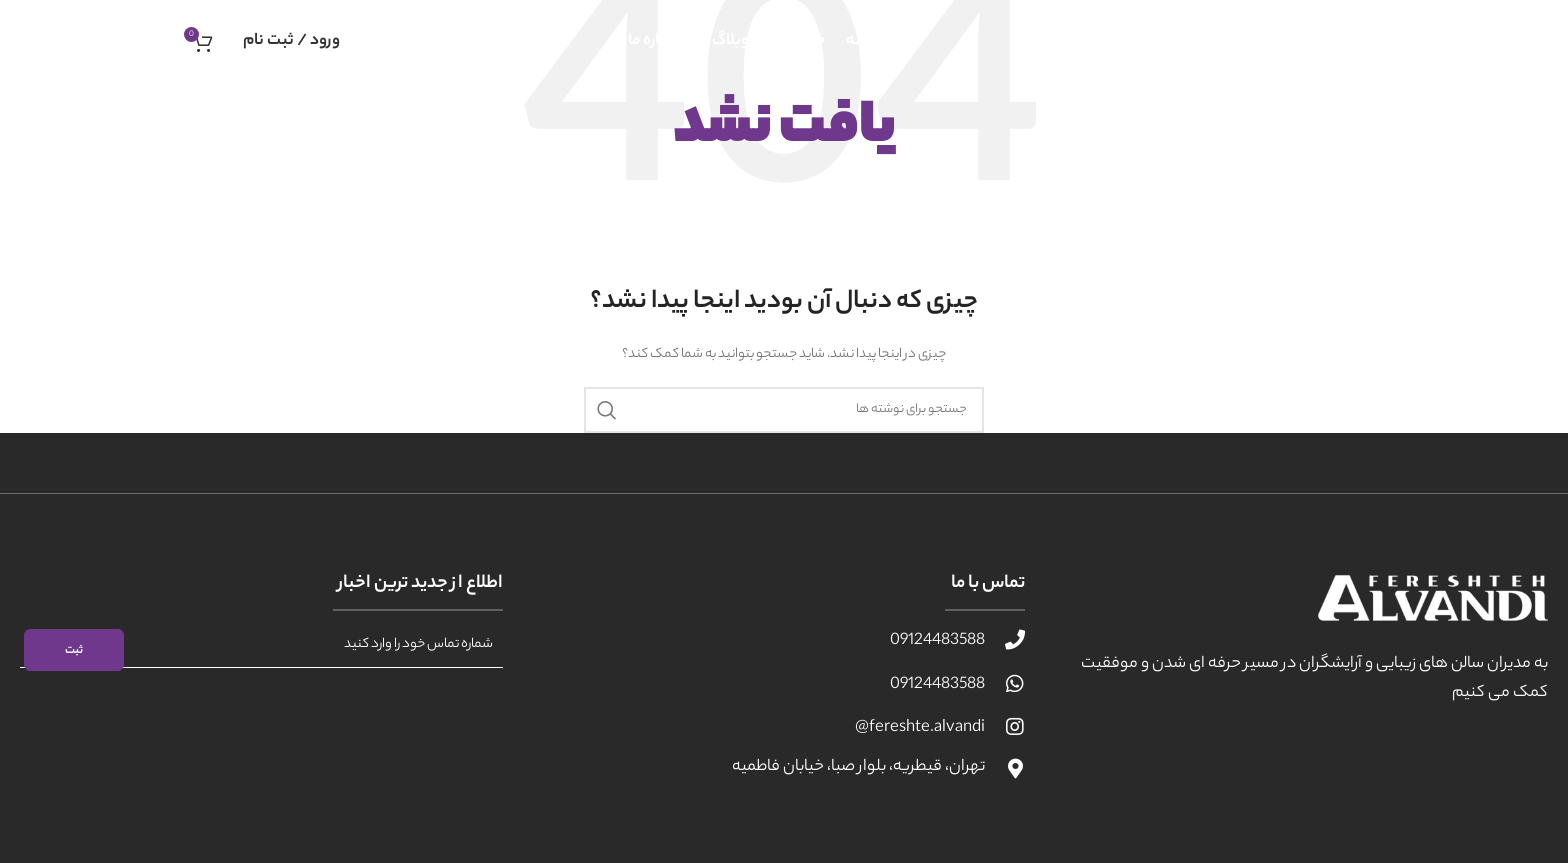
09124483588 (937, 641)
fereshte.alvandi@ (920, 728)
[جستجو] (784, 410)
